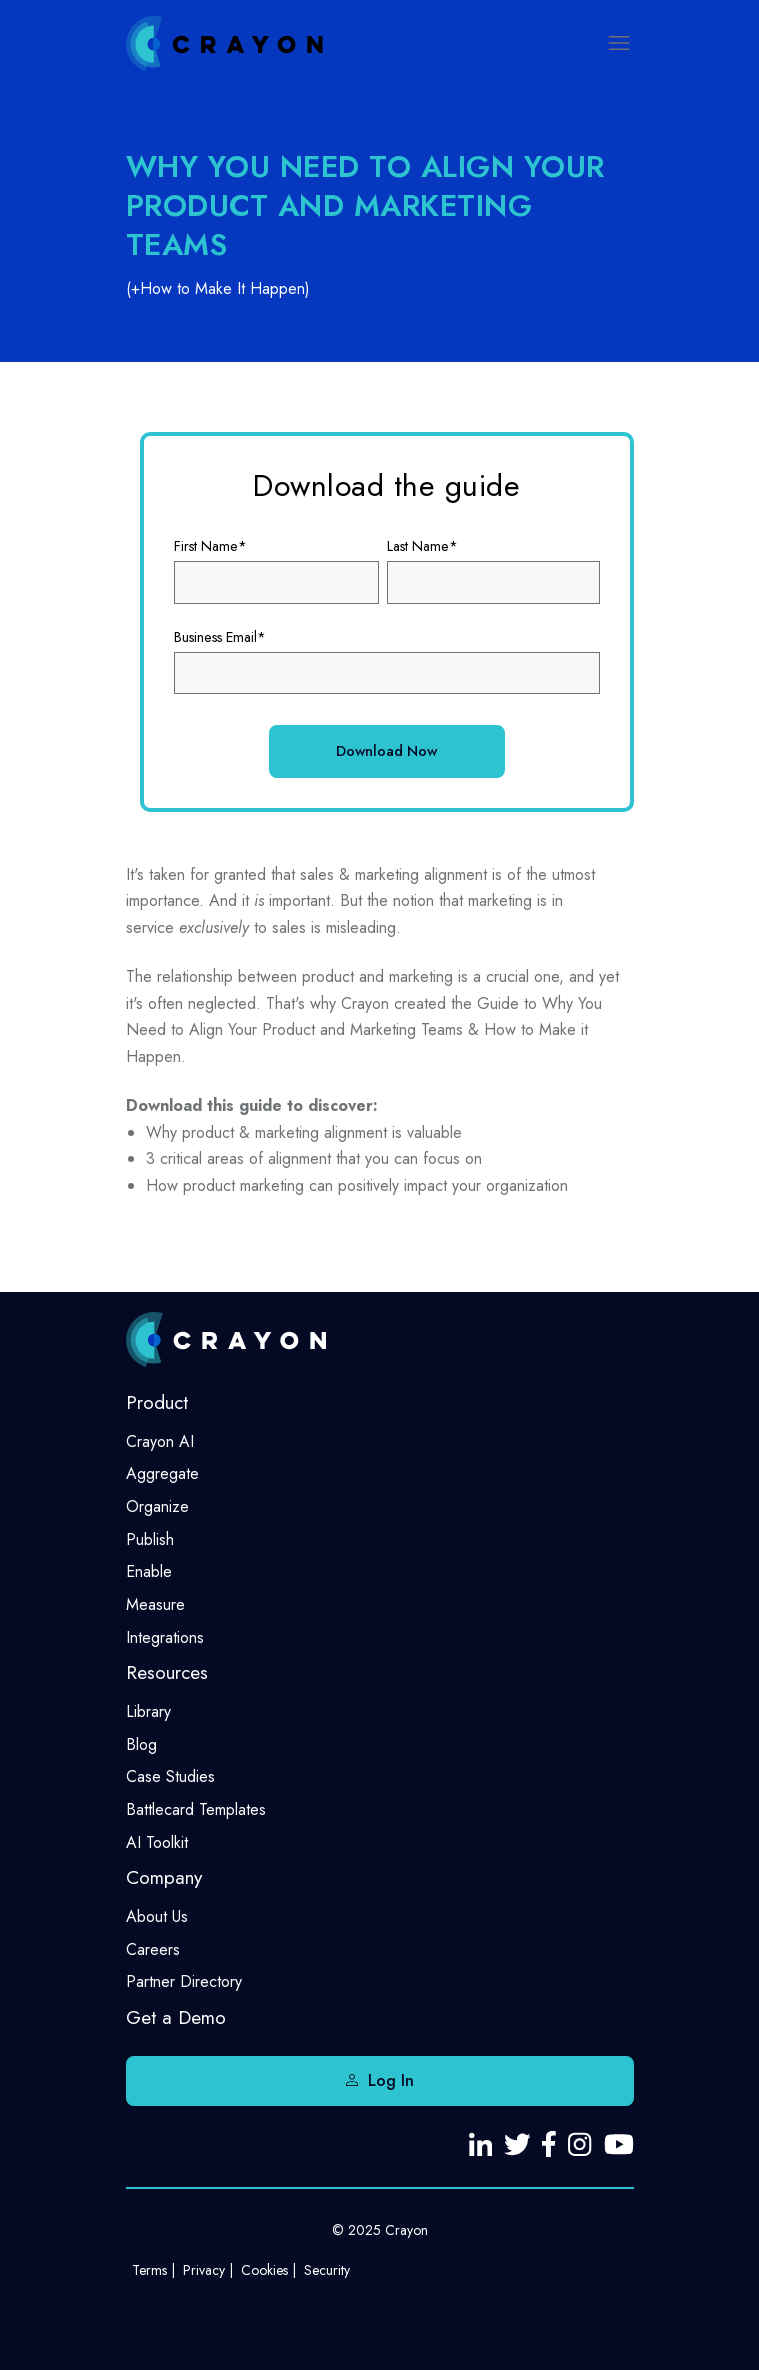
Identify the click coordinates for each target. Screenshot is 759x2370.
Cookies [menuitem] (264, 2270)
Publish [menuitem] (150, 1539)
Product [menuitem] (157, 1402)
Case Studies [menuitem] (170, 1776)
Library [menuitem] (148, 1711)
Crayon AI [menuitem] (160, 1441)
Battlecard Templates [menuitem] (196, 1809)
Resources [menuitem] (167, 1672)
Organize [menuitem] (157, 1506)
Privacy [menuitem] (204, 2270)
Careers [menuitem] (153, 1949)
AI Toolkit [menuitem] (157, 1842)
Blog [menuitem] (141, 1744)
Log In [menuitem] (391, 2080)
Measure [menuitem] (155, 1604)
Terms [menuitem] (149, 2270)
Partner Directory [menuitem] (184, 1981)
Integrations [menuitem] (165, 1637)
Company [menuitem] (164, 1877)
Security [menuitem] (327, 2270)
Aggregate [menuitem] (162, 1473)
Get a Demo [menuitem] (176, 2017)
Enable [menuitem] (149, 1571)
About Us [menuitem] (157, 1916)
